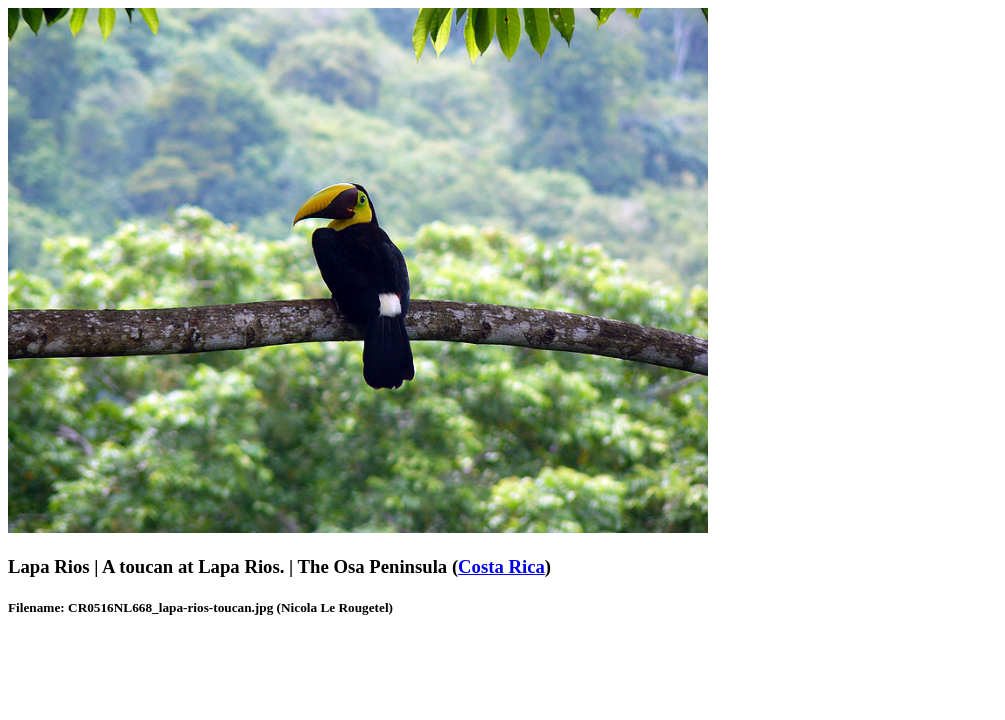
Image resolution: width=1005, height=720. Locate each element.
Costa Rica (501, 566)
